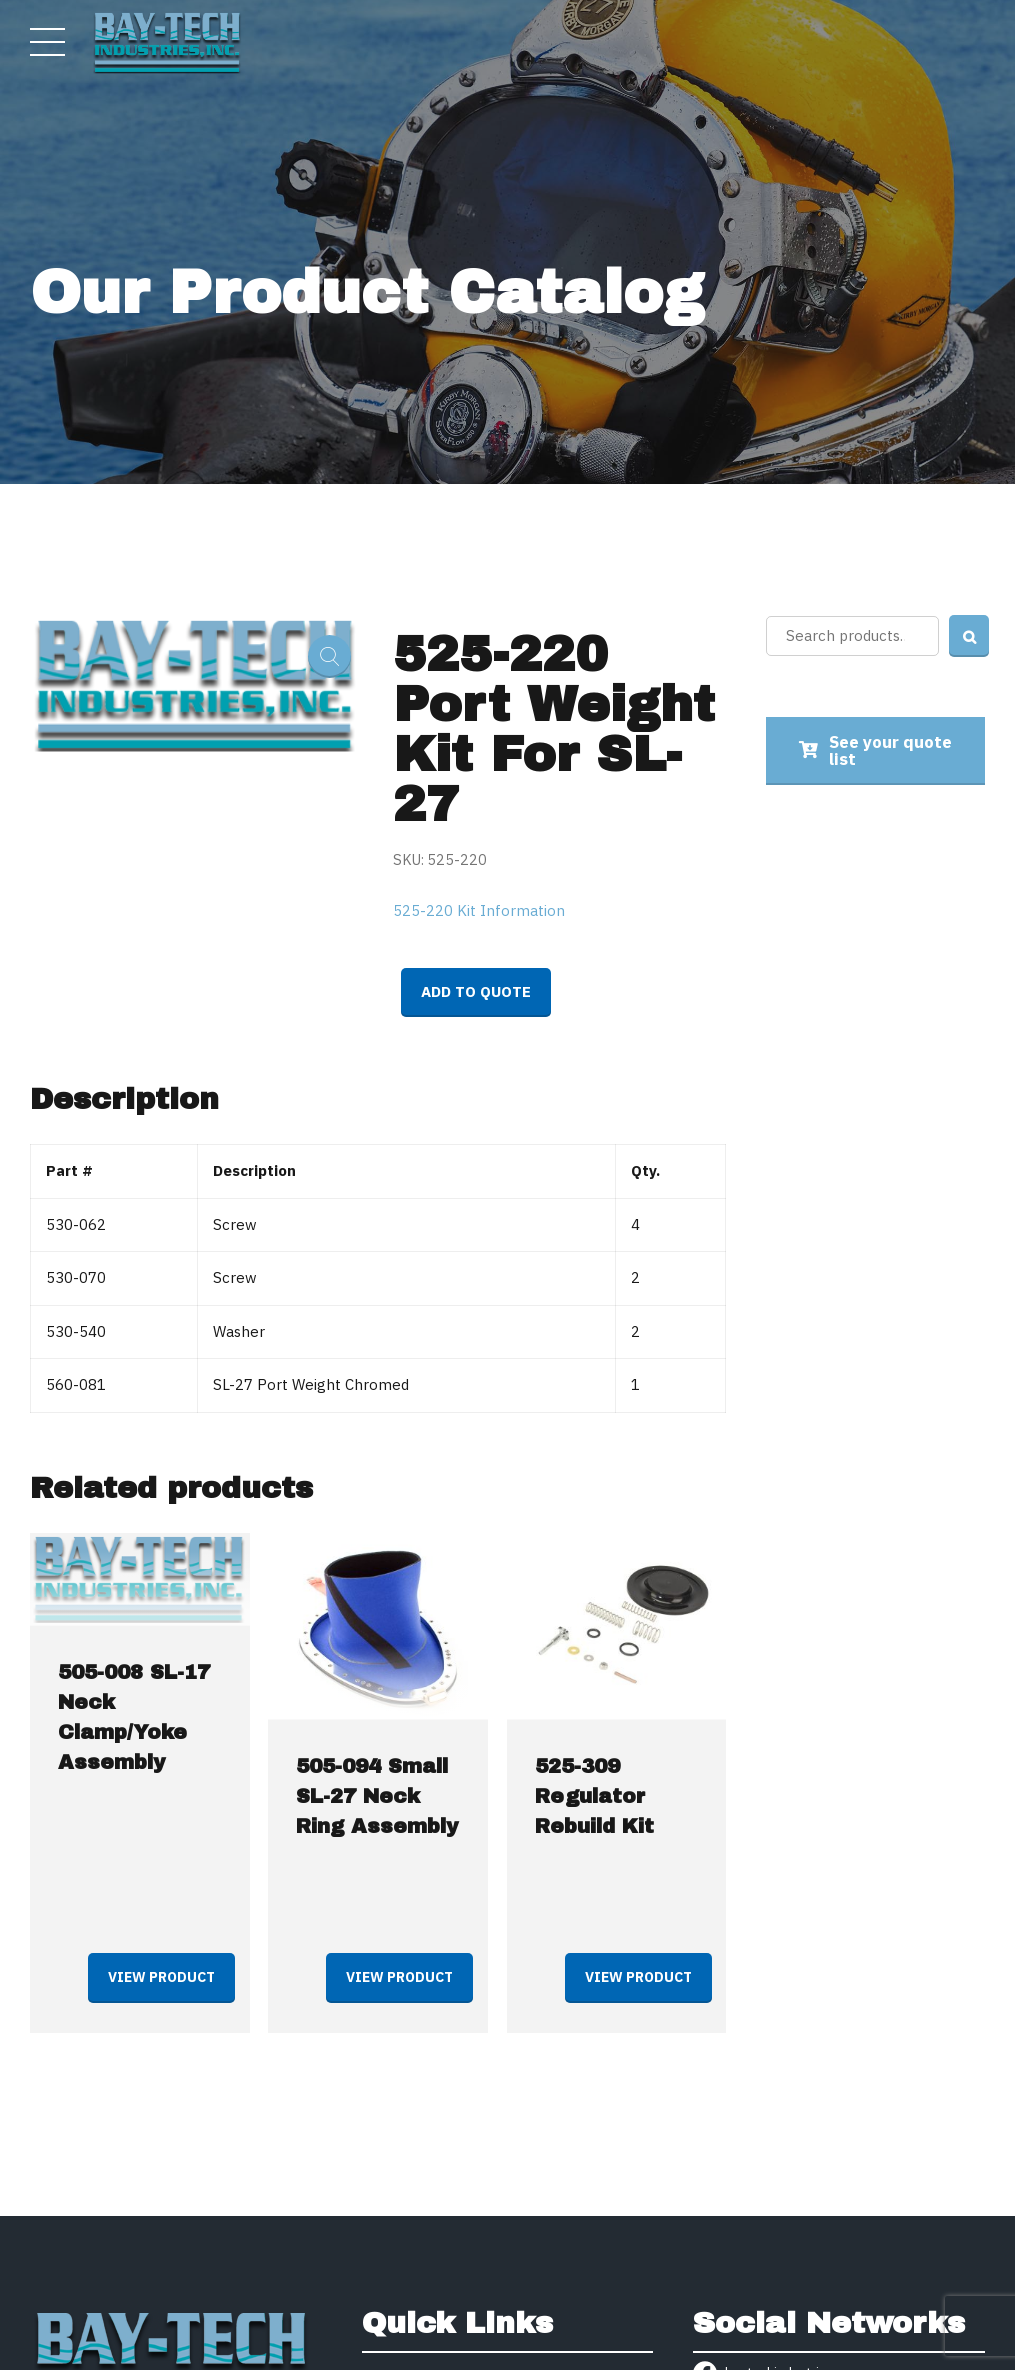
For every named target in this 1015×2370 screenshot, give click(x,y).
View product (161, 1977)
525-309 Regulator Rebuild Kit (594, 1796)
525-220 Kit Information (479, 910)
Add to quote (476, 991)
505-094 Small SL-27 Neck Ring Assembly (377, 1796)
